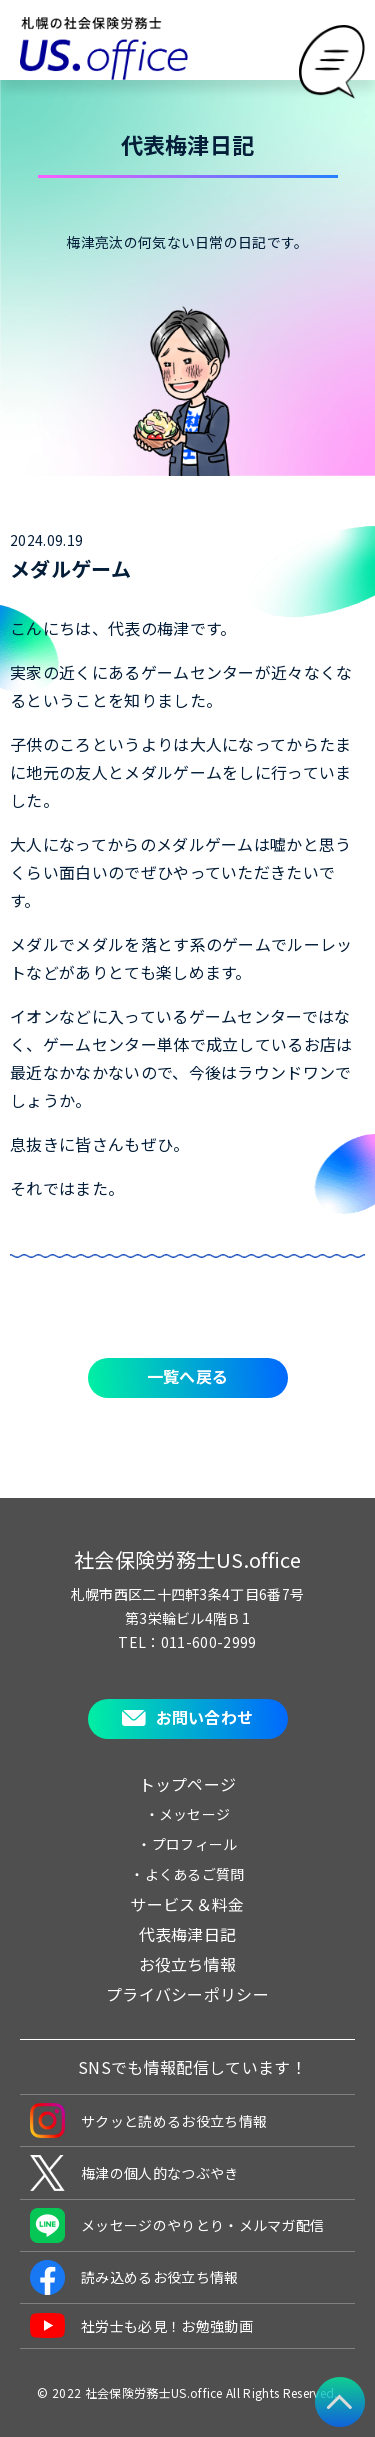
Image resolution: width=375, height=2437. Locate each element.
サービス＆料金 (187, 1904)
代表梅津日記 (188, 1934)
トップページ (188, 1784)
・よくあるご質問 (187, 1874)
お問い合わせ (205, 1717)
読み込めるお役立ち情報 (134, 2277)
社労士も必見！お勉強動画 (141, 2325)
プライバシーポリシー (187, 1994)
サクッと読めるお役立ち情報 (148, 2120)
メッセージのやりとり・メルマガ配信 (177, 2225)
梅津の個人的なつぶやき (134, 2173)
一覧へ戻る (188, 1376)
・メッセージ (188, 1814)
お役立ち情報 (188, 1964)
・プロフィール (187, 1844)
